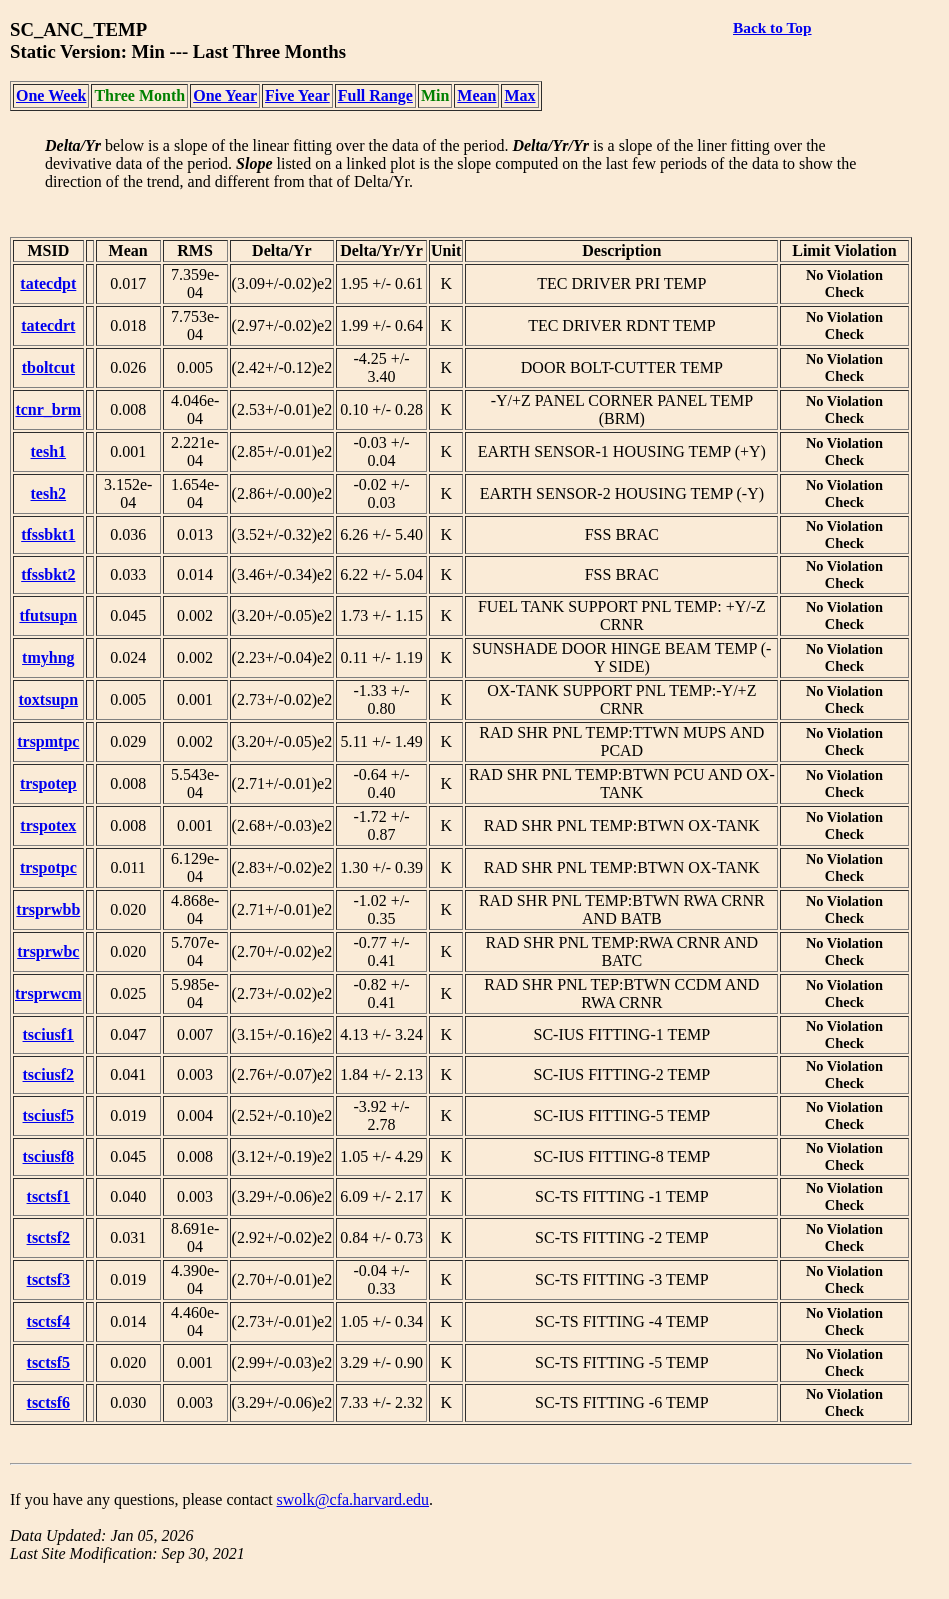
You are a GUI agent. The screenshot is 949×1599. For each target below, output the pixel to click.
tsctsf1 (49, 1196)
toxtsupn (49, 699)
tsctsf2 (49, 1237)
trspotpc (48, 867)
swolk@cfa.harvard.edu (353, 1499)
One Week (51, 95)
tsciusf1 (49, 1034)
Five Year (297, 95)
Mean (476, 95)
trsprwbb (48, 909)
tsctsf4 (49, 1321)
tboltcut (48, 367)
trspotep (48, 783)
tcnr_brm (48, 409)
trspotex (48, 825)
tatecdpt (48, 283)
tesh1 (49, 451)
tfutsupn (48, 615)
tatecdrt (48, 325)
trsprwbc (48, 951)
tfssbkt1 (48, 534)
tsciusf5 (49, 1115)
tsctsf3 (49, 1279)
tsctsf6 (49, 1402)
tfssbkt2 (48, 574)
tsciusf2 (49, 1074)
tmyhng (48, 657)
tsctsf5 (49, 1362)
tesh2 (49, 493)
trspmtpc (48, 741)
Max (519, 95)
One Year (225, 95)
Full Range (375, 95)
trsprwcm (48, 993)
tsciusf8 (49, 1156)
